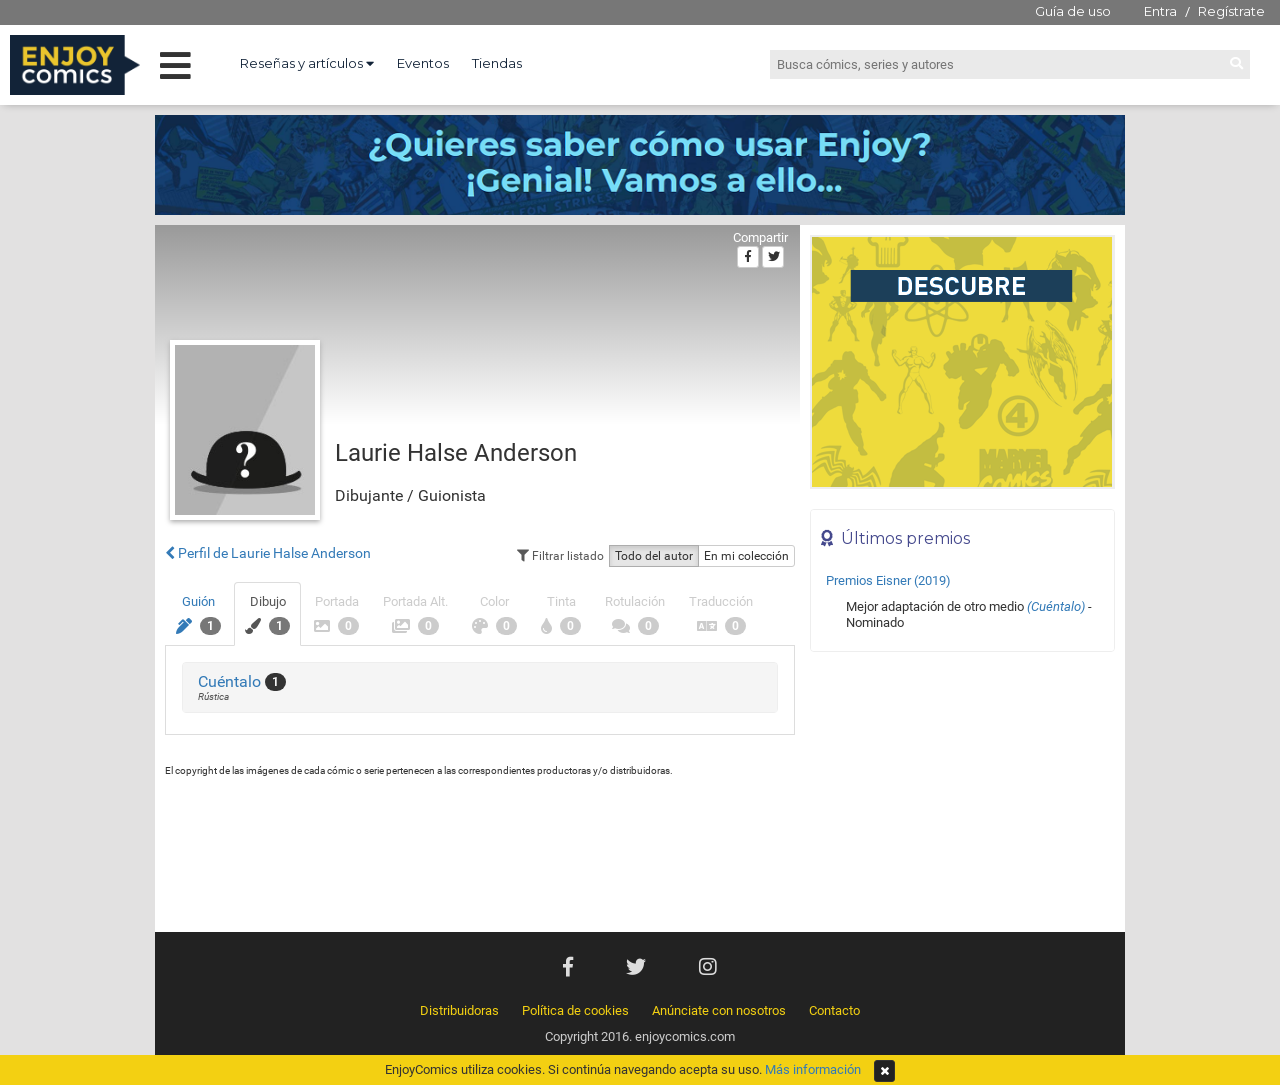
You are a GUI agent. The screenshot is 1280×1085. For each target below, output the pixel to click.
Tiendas (497, 63)
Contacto (834, 1010)
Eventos (423, 63)
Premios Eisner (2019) (888, 580)
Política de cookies (575, 1010)
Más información (813, 1069)
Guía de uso (1073, 11)
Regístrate (1231, 11)
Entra (1160, 11)
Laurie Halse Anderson (456, 453)
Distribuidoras (459, 1010)
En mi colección (746, 556)
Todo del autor (654, 556)
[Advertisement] (962, 797)
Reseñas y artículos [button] (307, 63)
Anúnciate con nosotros (719, 1010)
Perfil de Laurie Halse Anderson (268, 553)
